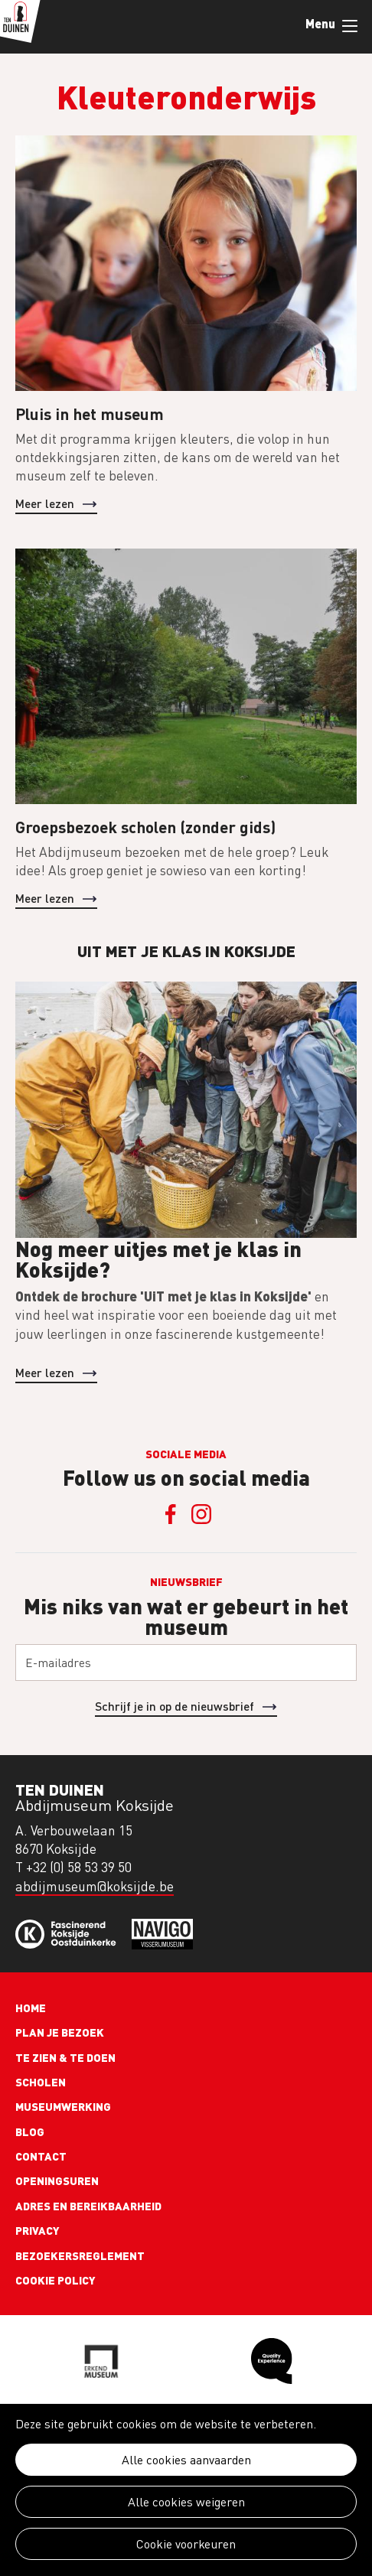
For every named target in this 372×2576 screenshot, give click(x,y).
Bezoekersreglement (80, 2255)
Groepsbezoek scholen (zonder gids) (145, 826)
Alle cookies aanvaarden (186, 2459)
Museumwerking (63, 2106)
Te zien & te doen (65, 2057)
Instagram (201, 1514)
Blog (29, 2131)
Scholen (40, 2082)
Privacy (37, 2230)
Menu (349, 26)
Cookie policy (55, 2280)
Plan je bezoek (59, 2032)
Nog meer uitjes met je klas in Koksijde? (158, 1258)
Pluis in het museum (89, 413)
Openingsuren (57, 2180)
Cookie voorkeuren (186, 2544)
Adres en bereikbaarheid (88, 2206)
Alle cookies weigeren (186, 2501)
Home (30, 2007)
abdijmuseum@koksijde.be (94, 1886)
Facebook (170, 1514)
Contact (41, 2156)
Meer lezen (44, 503)
